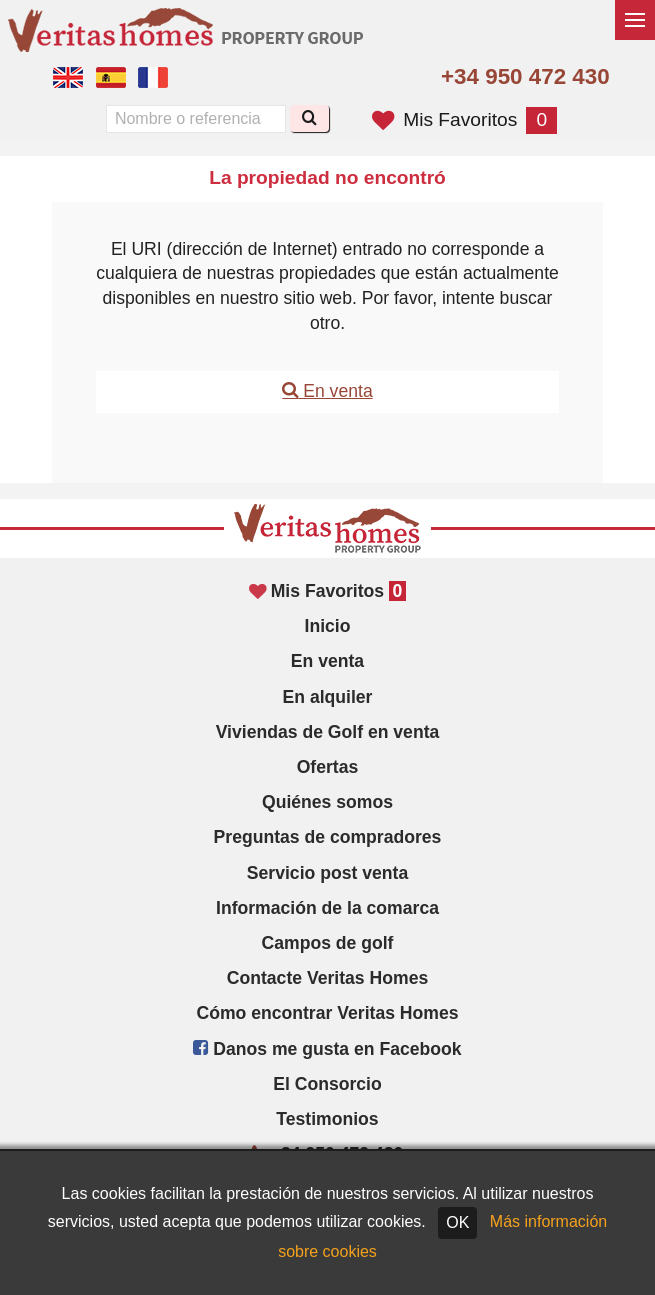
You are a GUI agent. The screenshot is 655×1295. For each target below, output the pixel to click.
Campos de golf (328, 943)
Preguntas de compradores (328, 837)
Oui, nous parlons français (153, 78)
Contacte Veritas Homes (327, 978)
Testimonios (327, 1119)
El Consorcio (327, 1084)
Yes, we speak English (68, 78)
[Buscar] (309, 118)
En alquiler (328, 697)
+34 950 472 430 (525, 76)
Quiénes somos (327, 802)
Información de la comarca (327, 908)
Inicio (328, 626)
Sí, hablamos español (111, 78)
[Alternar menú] (635, 20)
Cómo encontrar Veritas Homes (327, 1013)
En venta (327, 391)
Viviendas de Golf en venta (328, 732)
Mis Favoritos (464, 119)
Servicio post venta (327, 873)
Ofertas (328, 767)
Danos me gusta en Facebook (327, 1049)
